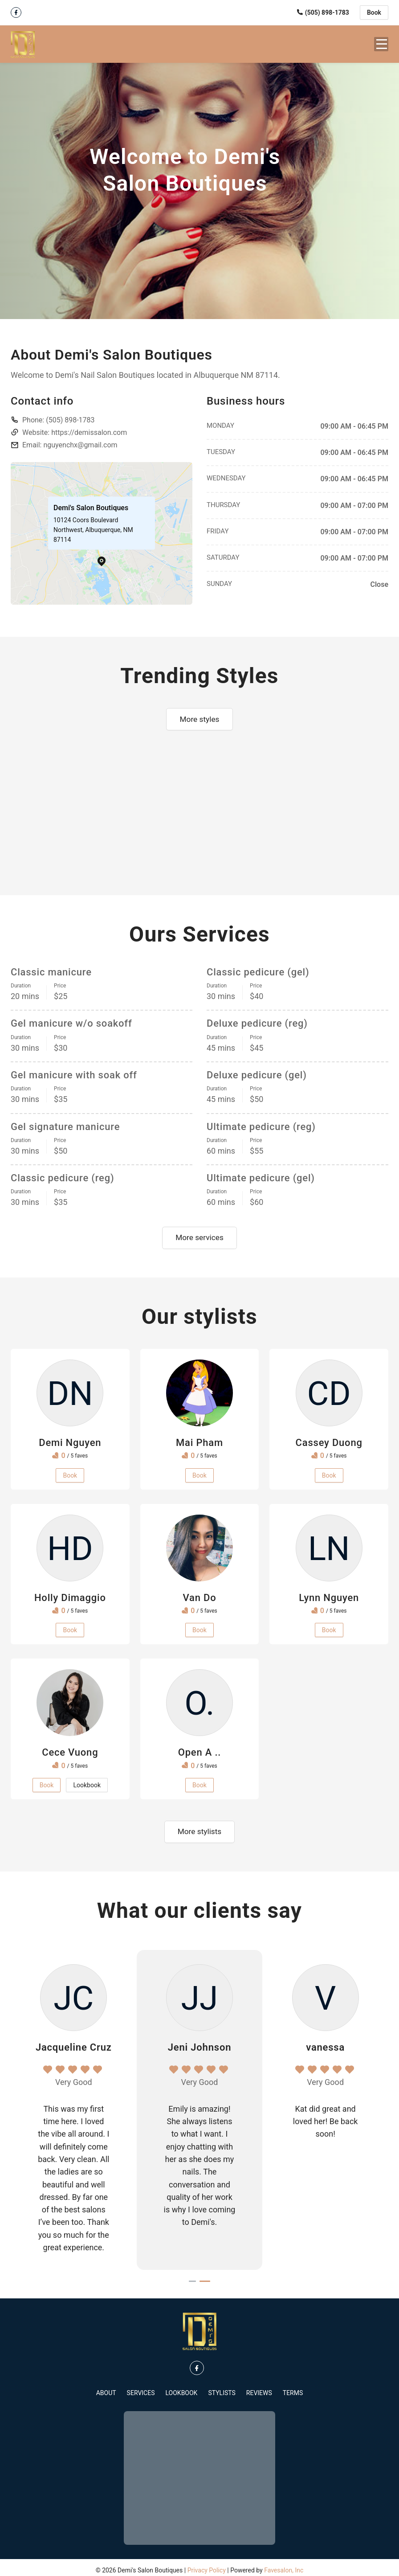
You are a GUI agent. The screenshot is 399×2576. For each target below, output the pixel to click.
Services (141, 2387)
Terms (293, 2387)
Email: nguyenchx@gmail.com (70, 438)
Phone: (58, 413)
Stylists (221, 2387)
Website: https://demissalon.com (74, 426)
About (106, 2387)
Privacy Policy (206, 2564)
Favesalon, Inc (283, 2564)
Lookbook (181, 2387)
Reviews (259, 2387)
